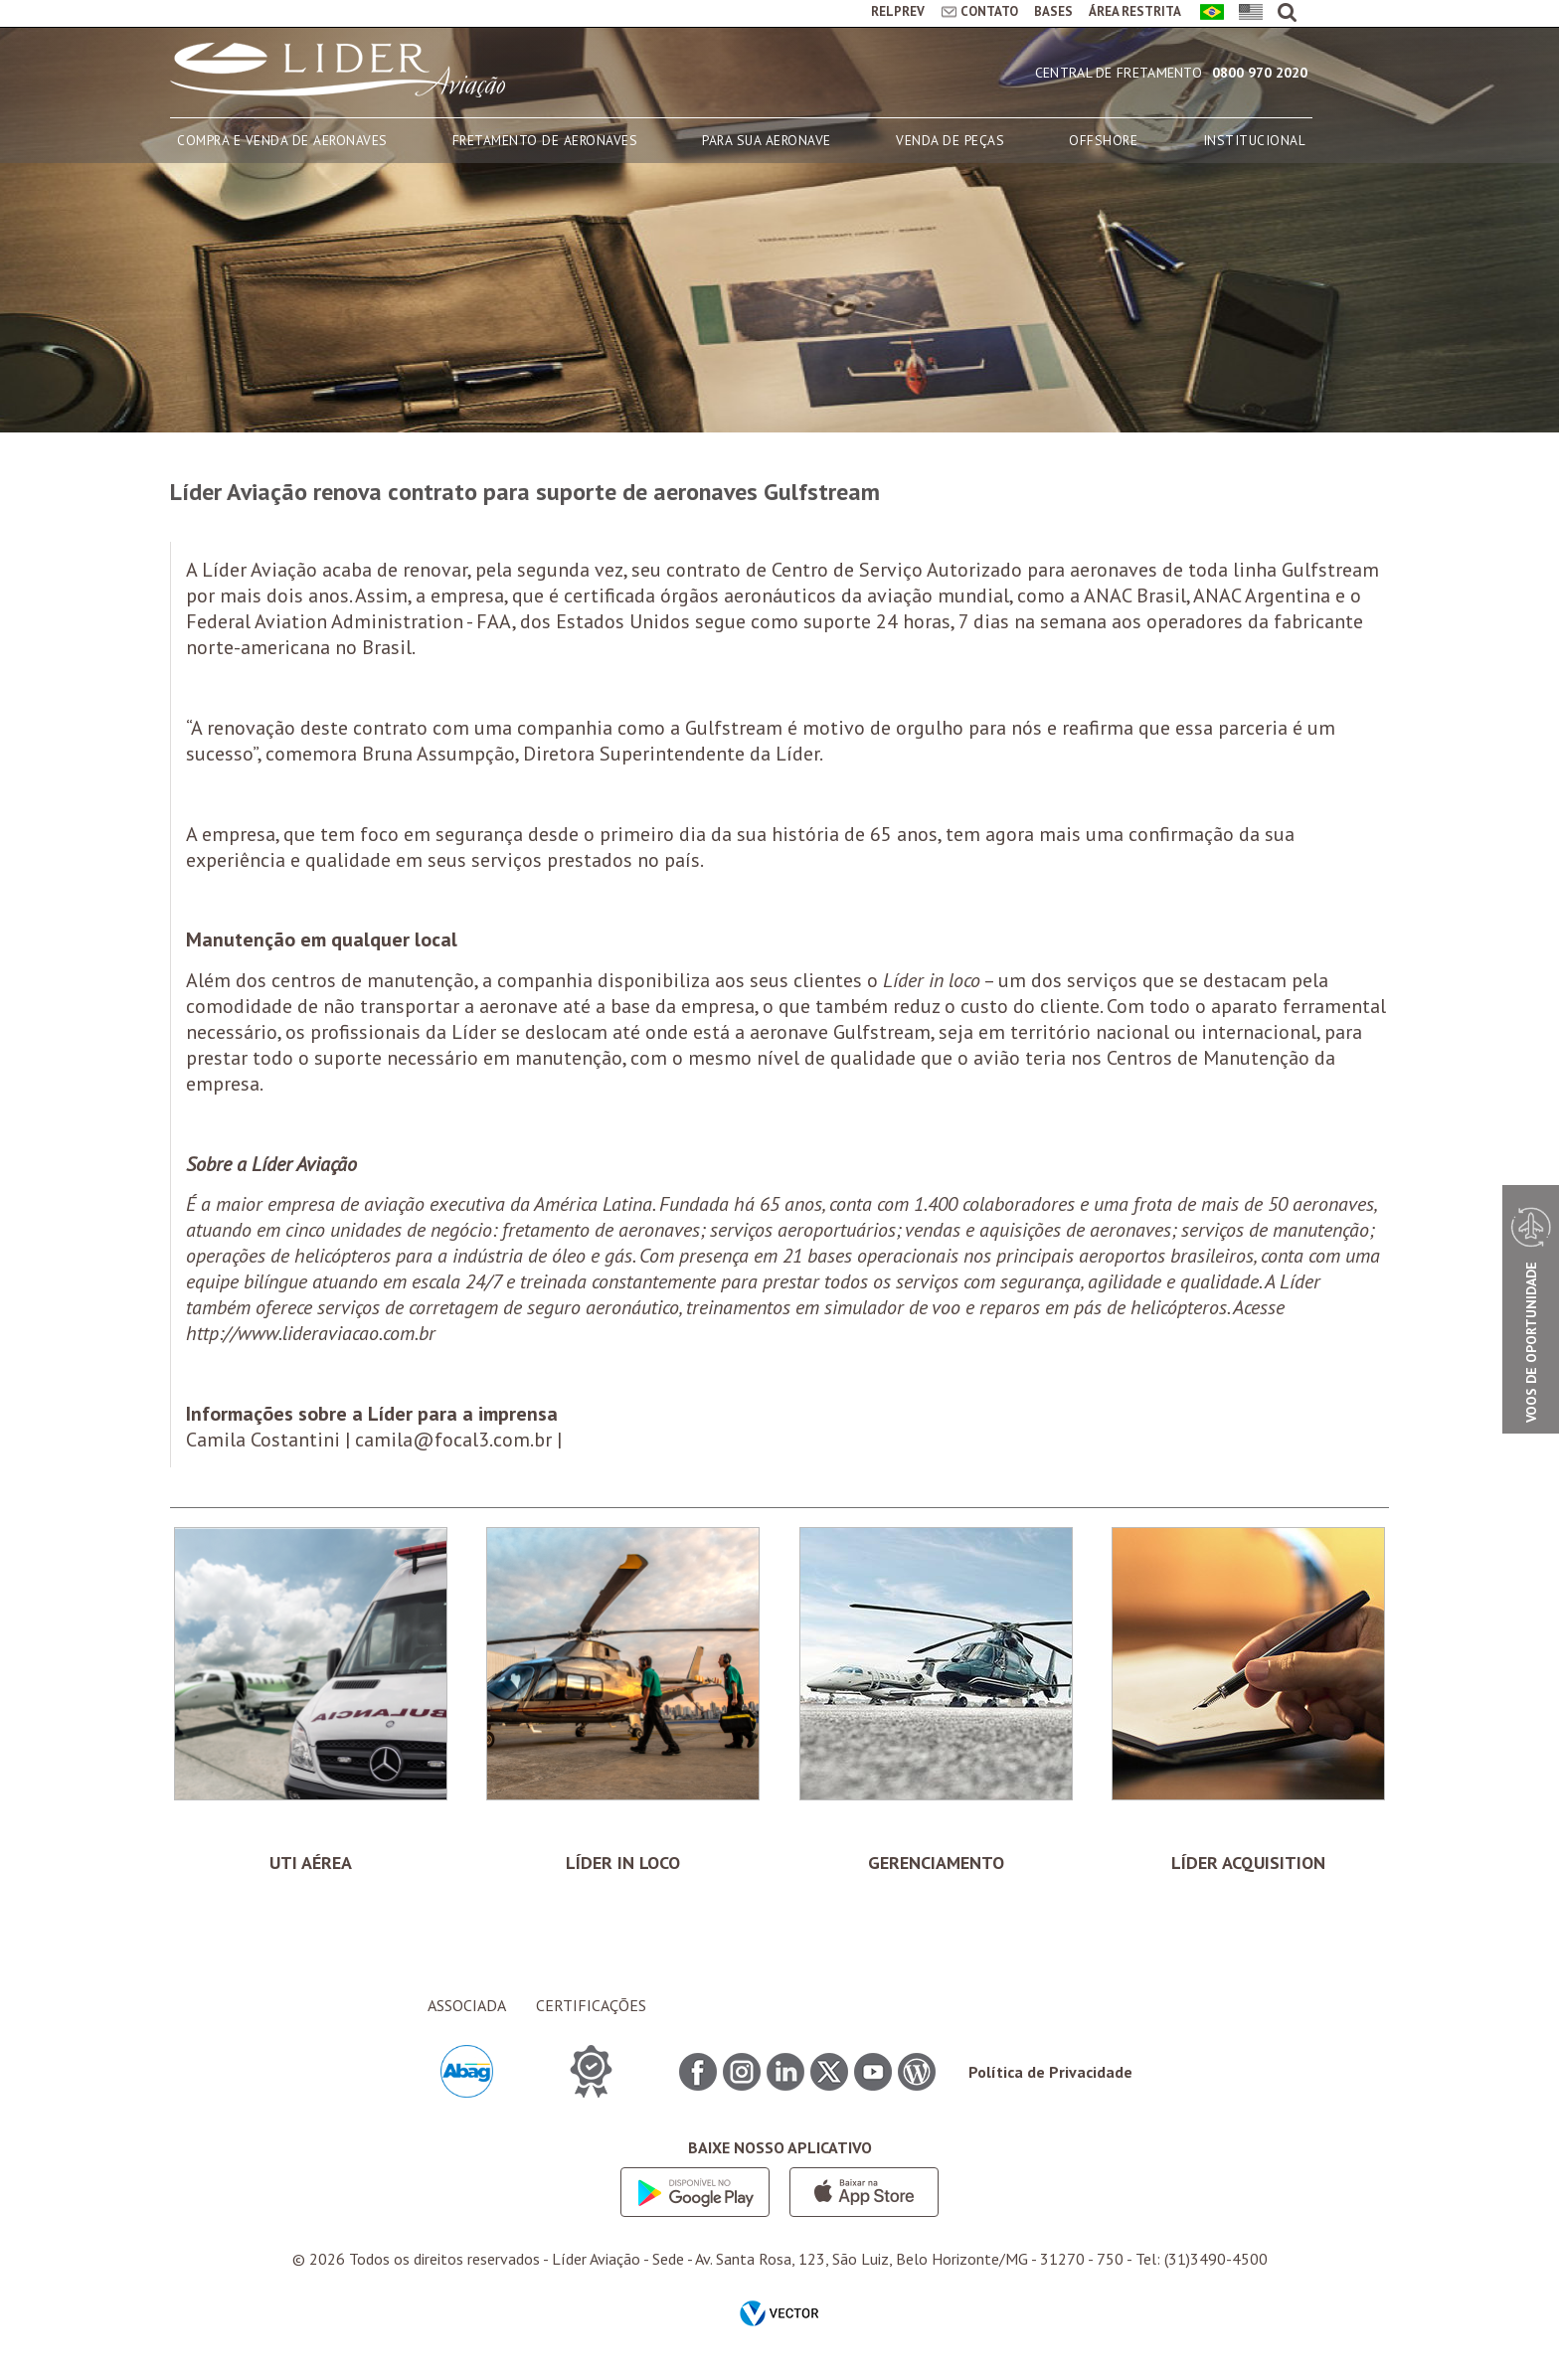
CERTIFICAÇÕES (591, 2005)
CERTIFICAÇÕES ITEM (591, 2071)
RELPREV (898, 11)
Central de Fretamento (1118, 73)
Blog (917, 2072)
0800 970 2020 (1259, 73)
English (1247, 13)
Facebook (698, 2072)
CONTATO (989, 11)
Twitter (829, 2072)
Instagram (742, 2072)
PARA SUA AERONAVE (766, 140)
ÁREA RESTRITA (1135, 11)
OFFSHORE (1103, 140)
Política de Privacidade (1050, 2072)
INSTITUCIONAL (1254, 140)
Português (1208, 13)
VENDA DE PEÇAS (950, 140)
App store (864, 2192)
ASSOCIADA (467, 2005)
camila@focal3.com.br (453, 1439)
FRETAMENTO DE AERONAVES (545, 140)
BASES (1053, 11)
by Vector (779, 2315)
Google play (695, 2192)
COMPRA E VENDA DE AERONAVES (282, 140)
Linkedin (785, 2072)
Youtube (873, 2072)
